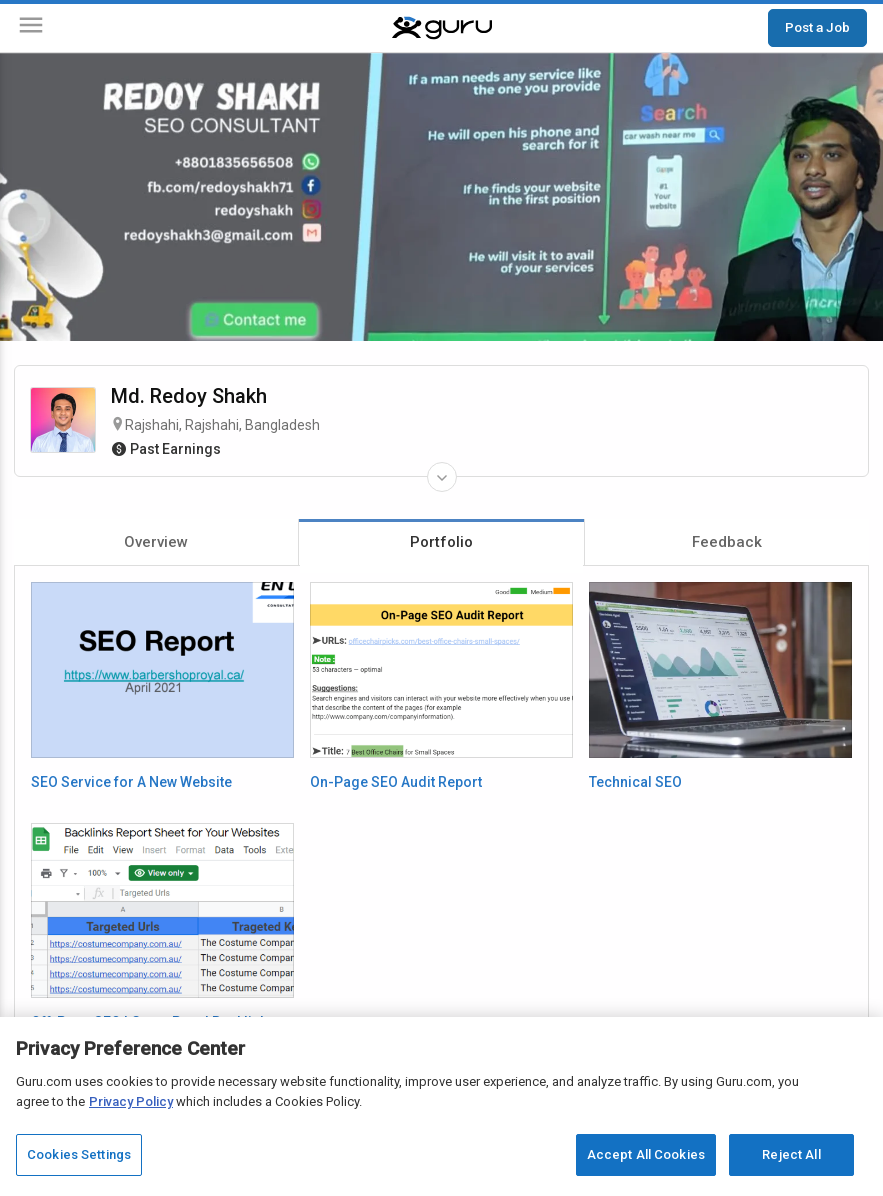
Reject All (791, 1154)
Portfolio (441, 542)
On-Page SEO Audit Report (396, 782)
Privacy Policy (131, 1101)
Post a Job (817, 27)
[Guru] (442, 28)
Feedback (727, 542)
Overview (156, 542)
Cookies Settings (79, 1154)
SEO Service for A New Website (131, 782)
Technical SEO (635, 782)
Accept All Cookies (646, 1154)
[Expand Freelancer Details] (442, 477)
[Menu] (31, 28)
